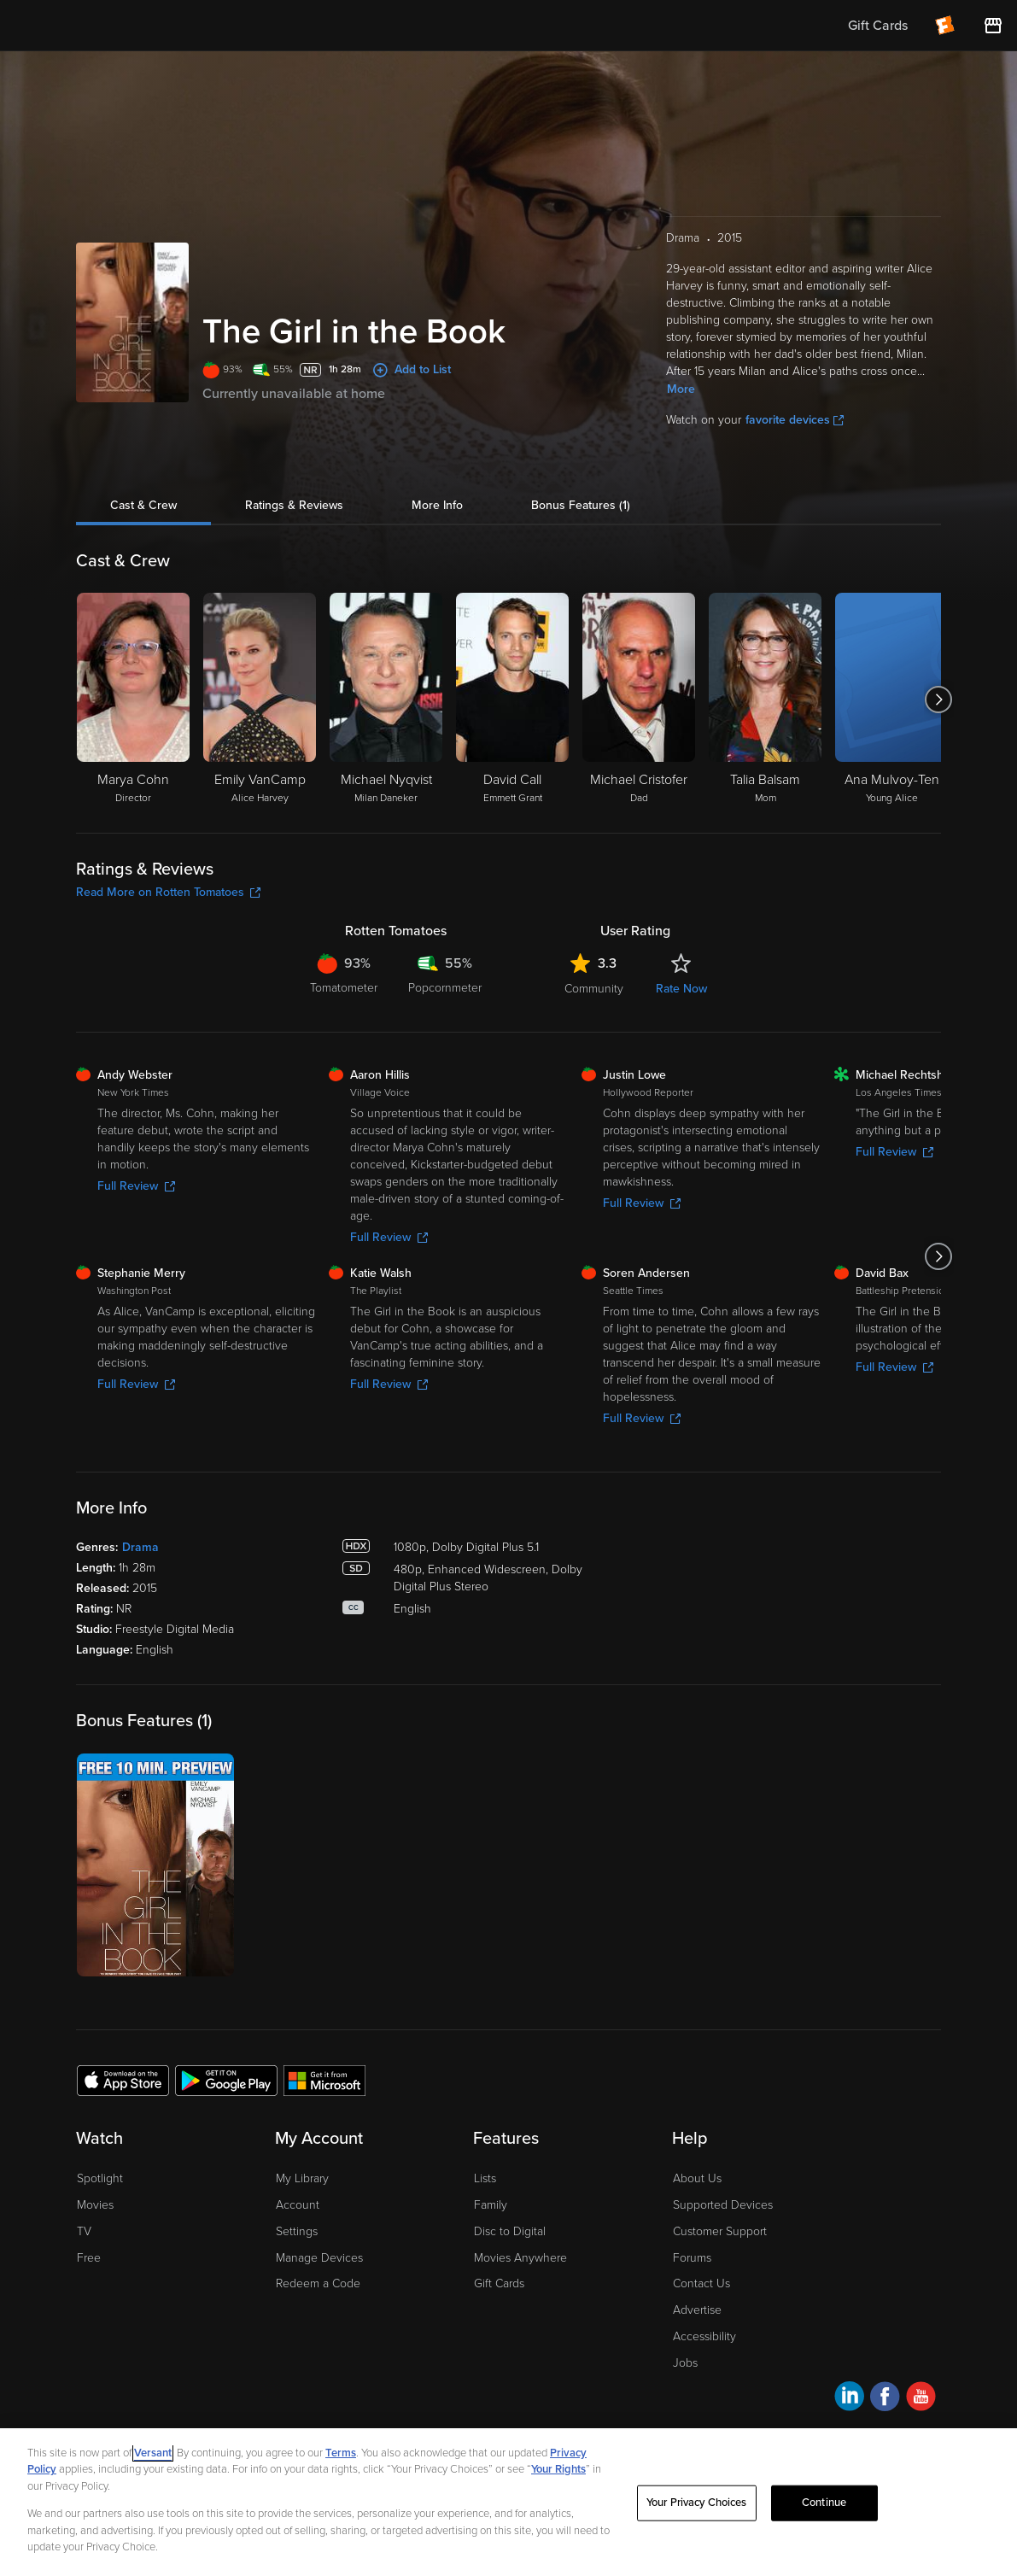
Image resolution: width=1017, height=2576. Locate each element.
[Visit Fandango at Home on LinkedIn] (849, 2398)
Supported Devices (723, 2205)
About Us (697, 2178)
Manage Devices (319, 2258)
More (681, 389)
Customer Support (720, 2231)
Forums (692, 2258)
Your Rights (558, 2469)
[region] (508, 2502)
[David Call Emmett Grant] (512, 699)
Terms (340, 2453)
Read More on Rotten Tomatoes (168, 892)
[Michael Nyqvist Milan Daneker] (386, 699)
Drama (140, 1547)
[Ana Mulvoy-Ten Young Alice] (891, 699)
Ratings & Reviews (294, 505)
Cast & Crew (143, 505)
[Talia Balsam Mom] (765, 699)
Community (593, 988)
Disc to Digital (510, 2231)
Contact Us (701, 2283)
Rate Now (681, 988)
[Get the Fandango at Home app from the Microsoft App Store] (324, 2079)
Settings (297, 2231)
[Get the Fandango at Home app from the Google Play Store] (226, 2079)
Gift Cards (499, 2283)
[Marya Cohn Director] (133, 699)
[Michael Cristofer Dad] (639, 699)
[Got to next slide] (939, 699)
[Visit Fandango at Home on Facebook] (885, 2398)
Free (89, 2258)
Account (297, 2205)
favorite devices (794, 420)
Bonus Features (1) (580, 505)
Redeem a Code (318, 2283)
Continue (824, 2502)
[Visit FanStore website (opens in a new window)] (993, 25)
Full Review (136, 1186)
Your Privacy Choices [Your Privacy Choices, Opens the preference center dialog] (696, 2502)
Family (490, 2205)
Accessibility (704, 2336)
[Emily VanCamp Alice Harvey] (259, 699)
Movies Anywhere (520, 2258)
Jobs (685, 2363)
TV (84, 2231)
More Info (437, 505)
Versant (153, 2453)
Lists (485, 2178)
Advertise (697, 2310)
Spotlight (100, 2178)
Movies (95, 2205)
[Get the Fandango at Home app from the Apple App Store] (123, 2079)
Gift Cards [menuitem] (878, 25)
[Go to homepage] (118, 25)
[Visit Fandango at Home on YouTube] (921, 2398)
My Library (302, 2178)
